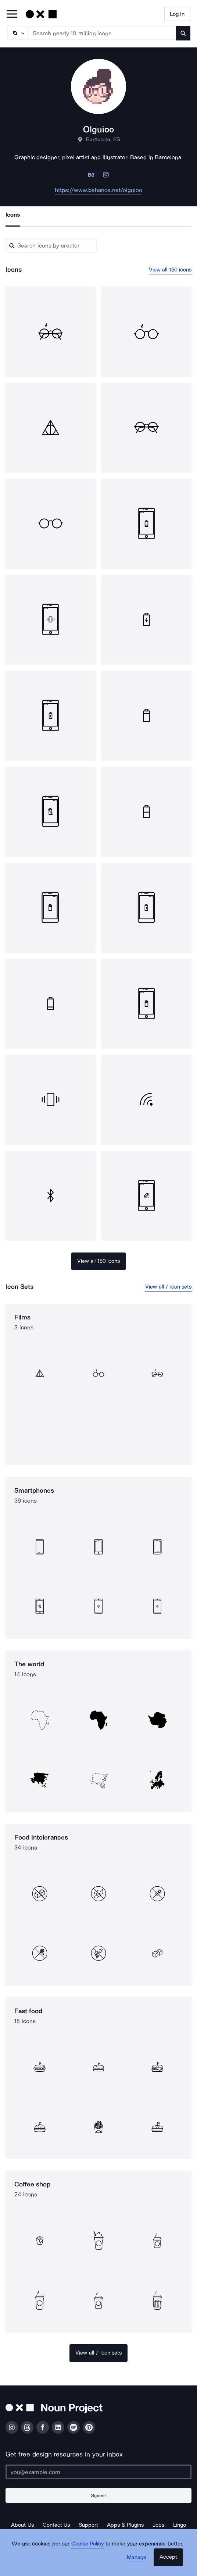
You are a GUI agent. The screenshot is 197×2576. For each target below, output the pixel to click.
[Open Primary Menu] (12, 14)
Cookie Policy (87, 2543)
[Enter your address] (98, 2472)
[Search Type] (17, 33)
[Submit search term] (183, 33)
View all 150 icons (170, 269)
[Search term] (102, 33)
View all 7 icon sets (168, 1286)
